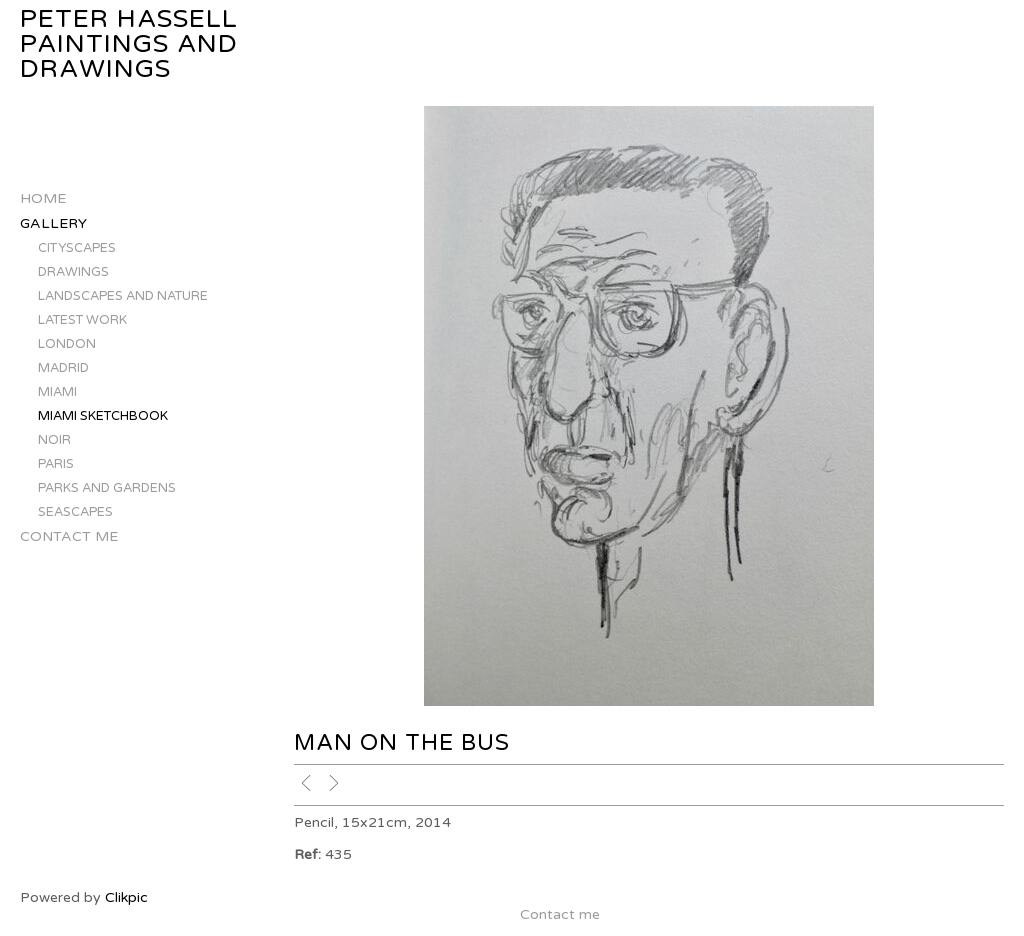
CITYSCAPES (77, 248)
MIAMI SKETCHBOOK (103, 416)
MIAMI (57, 392)
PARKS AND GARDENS (107, 488)
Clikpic (126, 897)
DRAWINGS (73, 272)
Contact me (69, 536)
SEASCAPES (75, 512)
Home (43, 198)
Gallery (53, 223)
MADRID (63, 368)
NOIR (54, 440)
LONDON (67, 344)
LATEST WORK (82, 320)
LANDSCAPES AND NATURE (123, 296)
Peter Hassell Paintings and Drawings (129, 44)
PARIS (56, 464)
